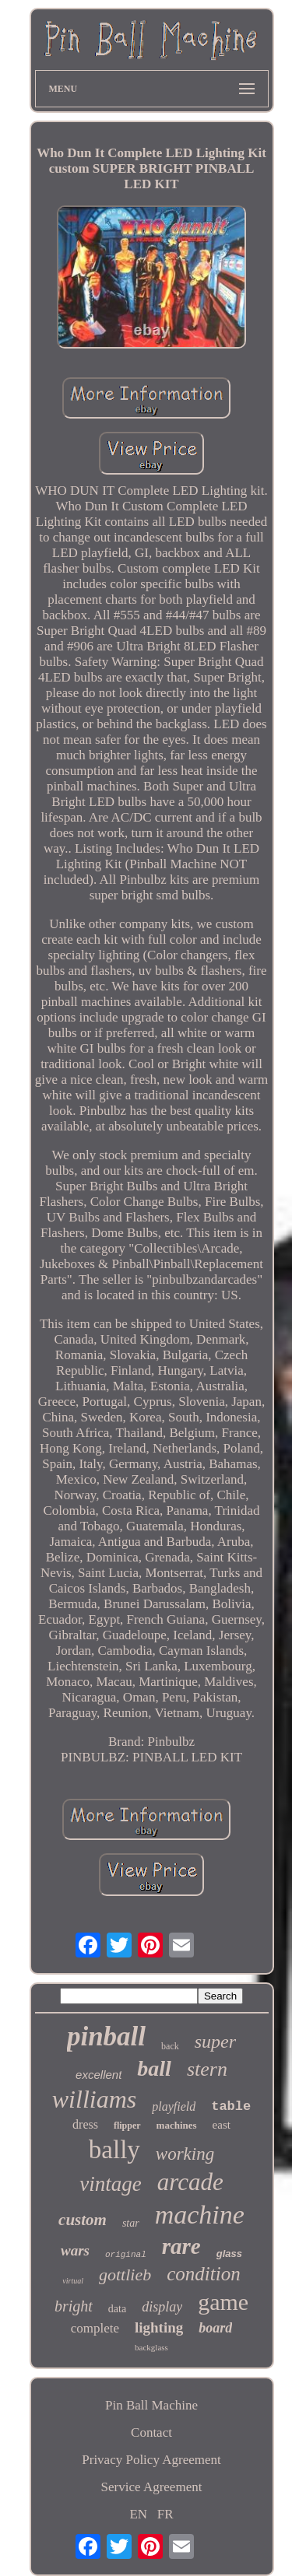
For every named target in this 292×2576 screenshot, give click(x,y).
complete (95, 2328)
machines (177, 2125)
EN (138, 2514)
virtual (72, 2280)
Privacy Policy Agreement (151, 2459)
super (215, 2041)
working (185, 2154)
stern (207, 2069)
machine (200, 2214)
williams (94, 2099)
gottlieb (125, 2274)
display (162, 2307)
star (130, 2223)
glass (229, 2253)
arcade (190, 2182)
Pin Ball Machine (151, 2405)
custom (82, 2219)
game (223, 2302)
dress (85, 2124)
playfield (173, 2106)
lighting (159, 2327)
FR (165, 2514)
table (231, 2106)
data (117, 2309)
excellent (98, 2074)
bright (74, 2306)
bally (114, 2150)
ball (154, 2068)
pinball (106, 2036)
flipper (127, 2125)
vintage (110, 2184)
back (170, 2046)
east (221, 2125)
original (125, 2254)
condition (203, 2273)
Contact (151, 2432)
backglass (151, 2347)
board (215, 2328)
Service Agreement (151, 2487)
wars (75, 2250)
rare (181, 2246)
